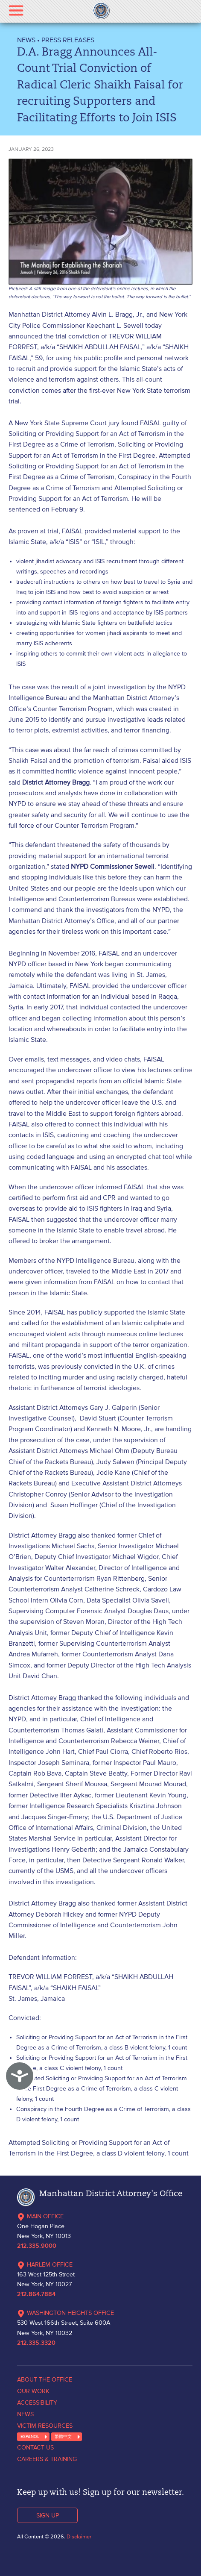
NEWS (26, 40)
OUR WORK (33, 2391)
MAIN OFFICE (40, 2216)
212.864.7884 (36, 2294)
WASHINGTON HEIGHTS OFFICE (65, 2312)
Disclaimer (79, 2536)
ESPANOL (29, 2436)
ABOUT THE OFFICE (44, 2379)
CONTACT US (35, 2447)
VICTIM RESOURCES (45, 2425)
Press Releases (67, 40)
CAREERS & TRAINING (47, 2458)
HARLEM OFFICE (45, 2264)
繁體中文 (63, 2436)
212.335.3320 (36, 2343)
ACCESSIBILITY (37, 2402)
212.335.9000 (36, 2246)
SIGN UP (47, 2515)
